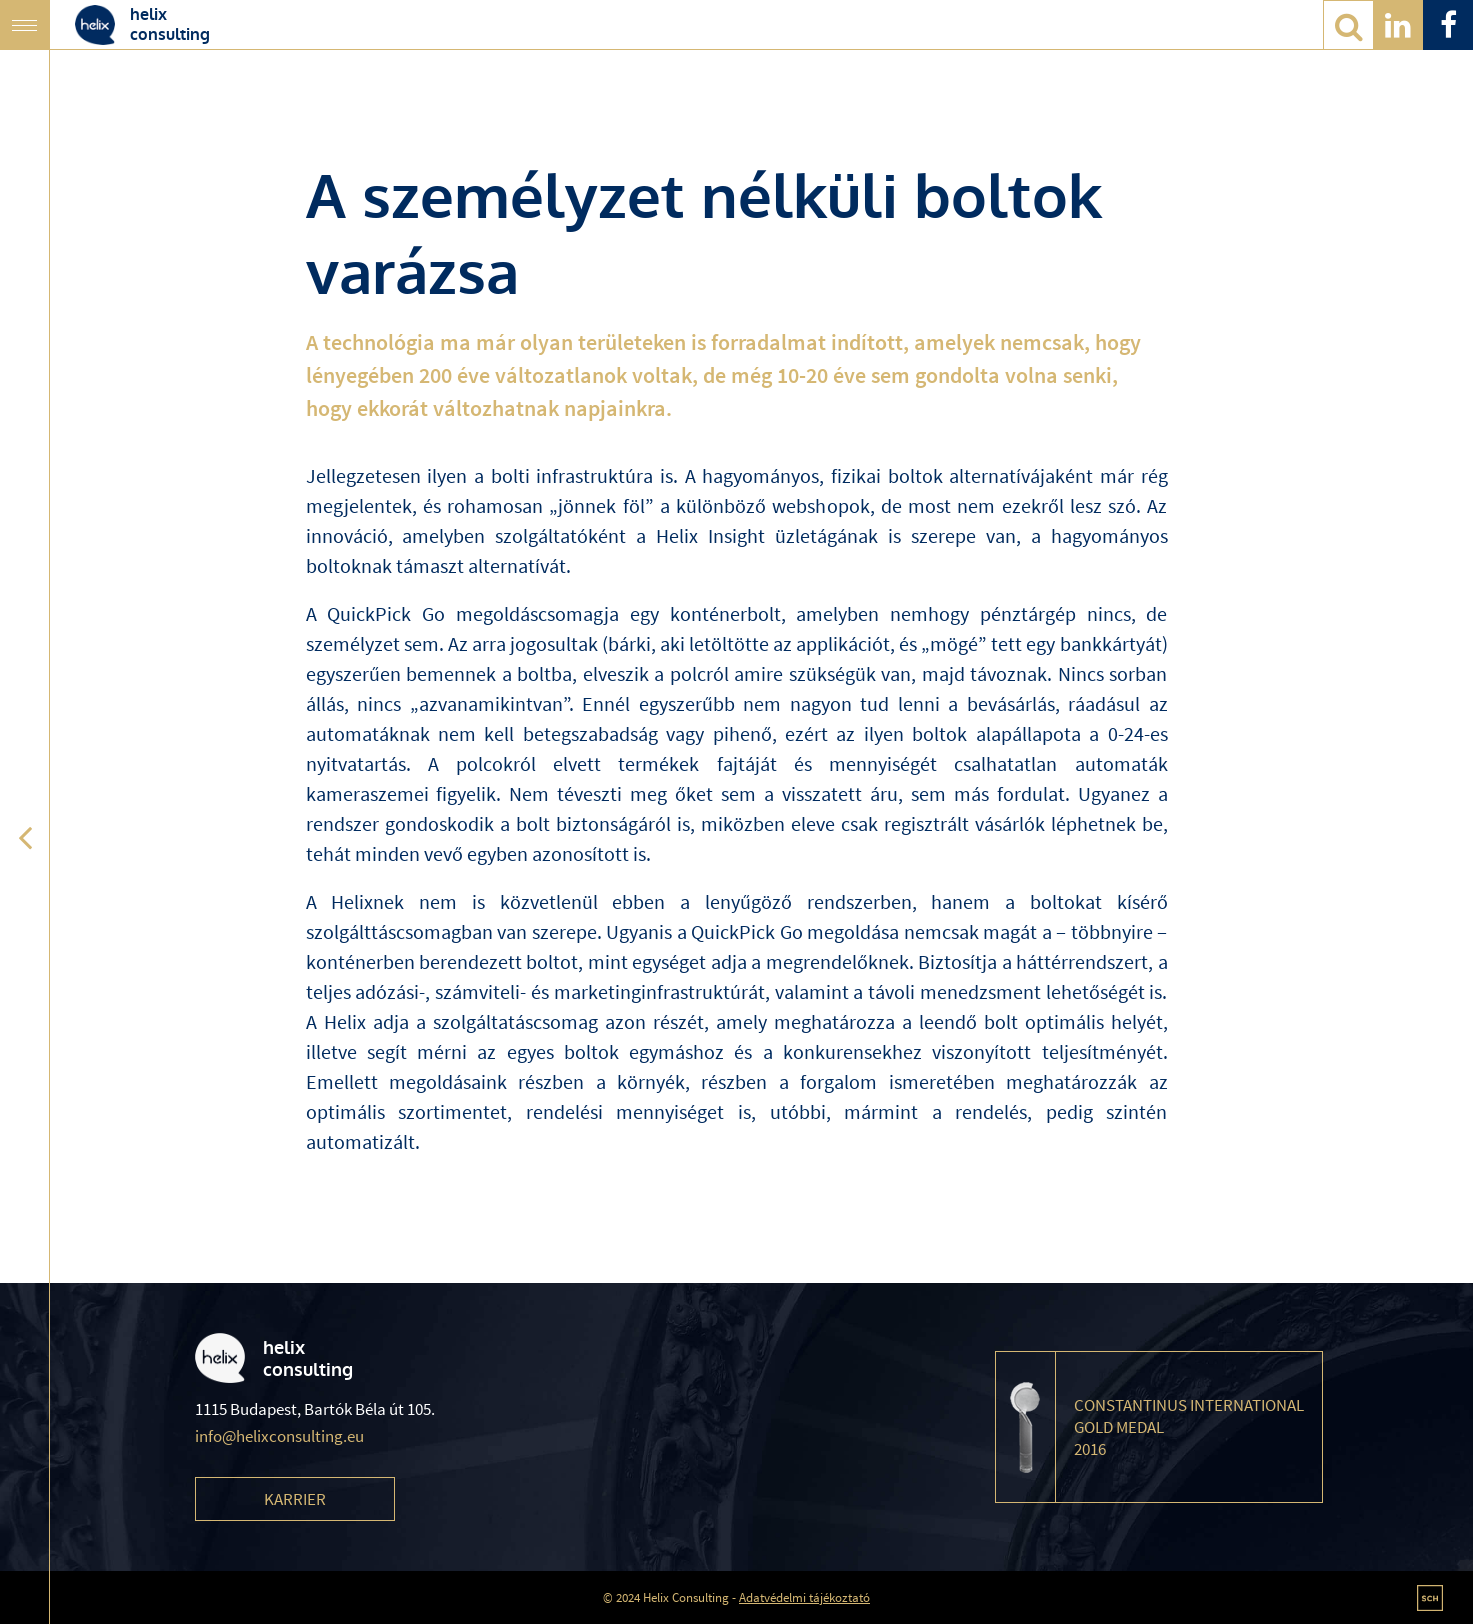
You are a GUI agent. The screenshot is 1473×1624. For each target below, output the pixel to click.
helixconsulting (170, 24)
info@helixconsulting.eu (279, 1436)
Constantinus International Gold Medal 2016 (1189, 1427)
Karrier (295, 1499)
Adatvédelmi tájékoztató (804, 1597)
